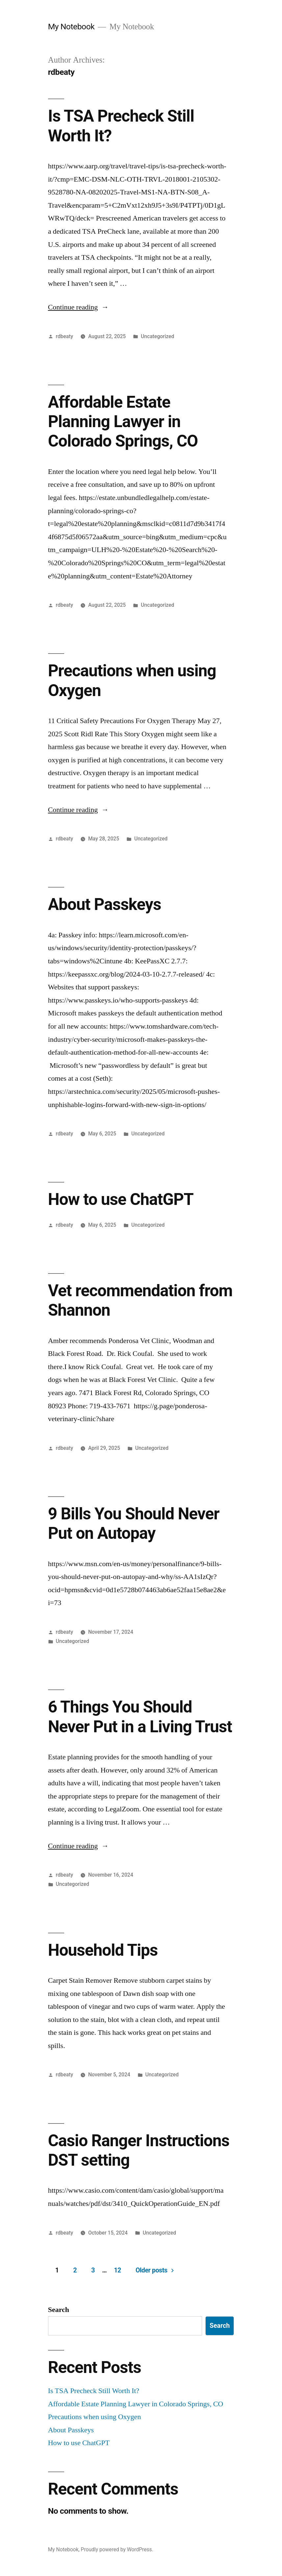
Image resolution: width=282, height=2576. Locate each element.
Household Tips (103, 1950)
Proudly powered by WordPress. (117, 2549)
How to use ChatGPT (120, 1199)
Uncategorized (157, 336)
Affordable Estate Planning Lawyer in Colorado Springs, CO (123, 422)
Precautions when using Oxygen (94, 2416)
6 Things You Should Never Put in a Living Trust (140, 1716)
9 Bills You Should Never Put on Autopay (133, 1523)
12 (117, 2270)
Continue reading (78, 307)
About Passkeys (104, 904)
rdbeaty (64, 336)
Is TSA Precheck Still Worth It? (93, 2390)
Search (58, 2309)
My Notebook (71, 26)
